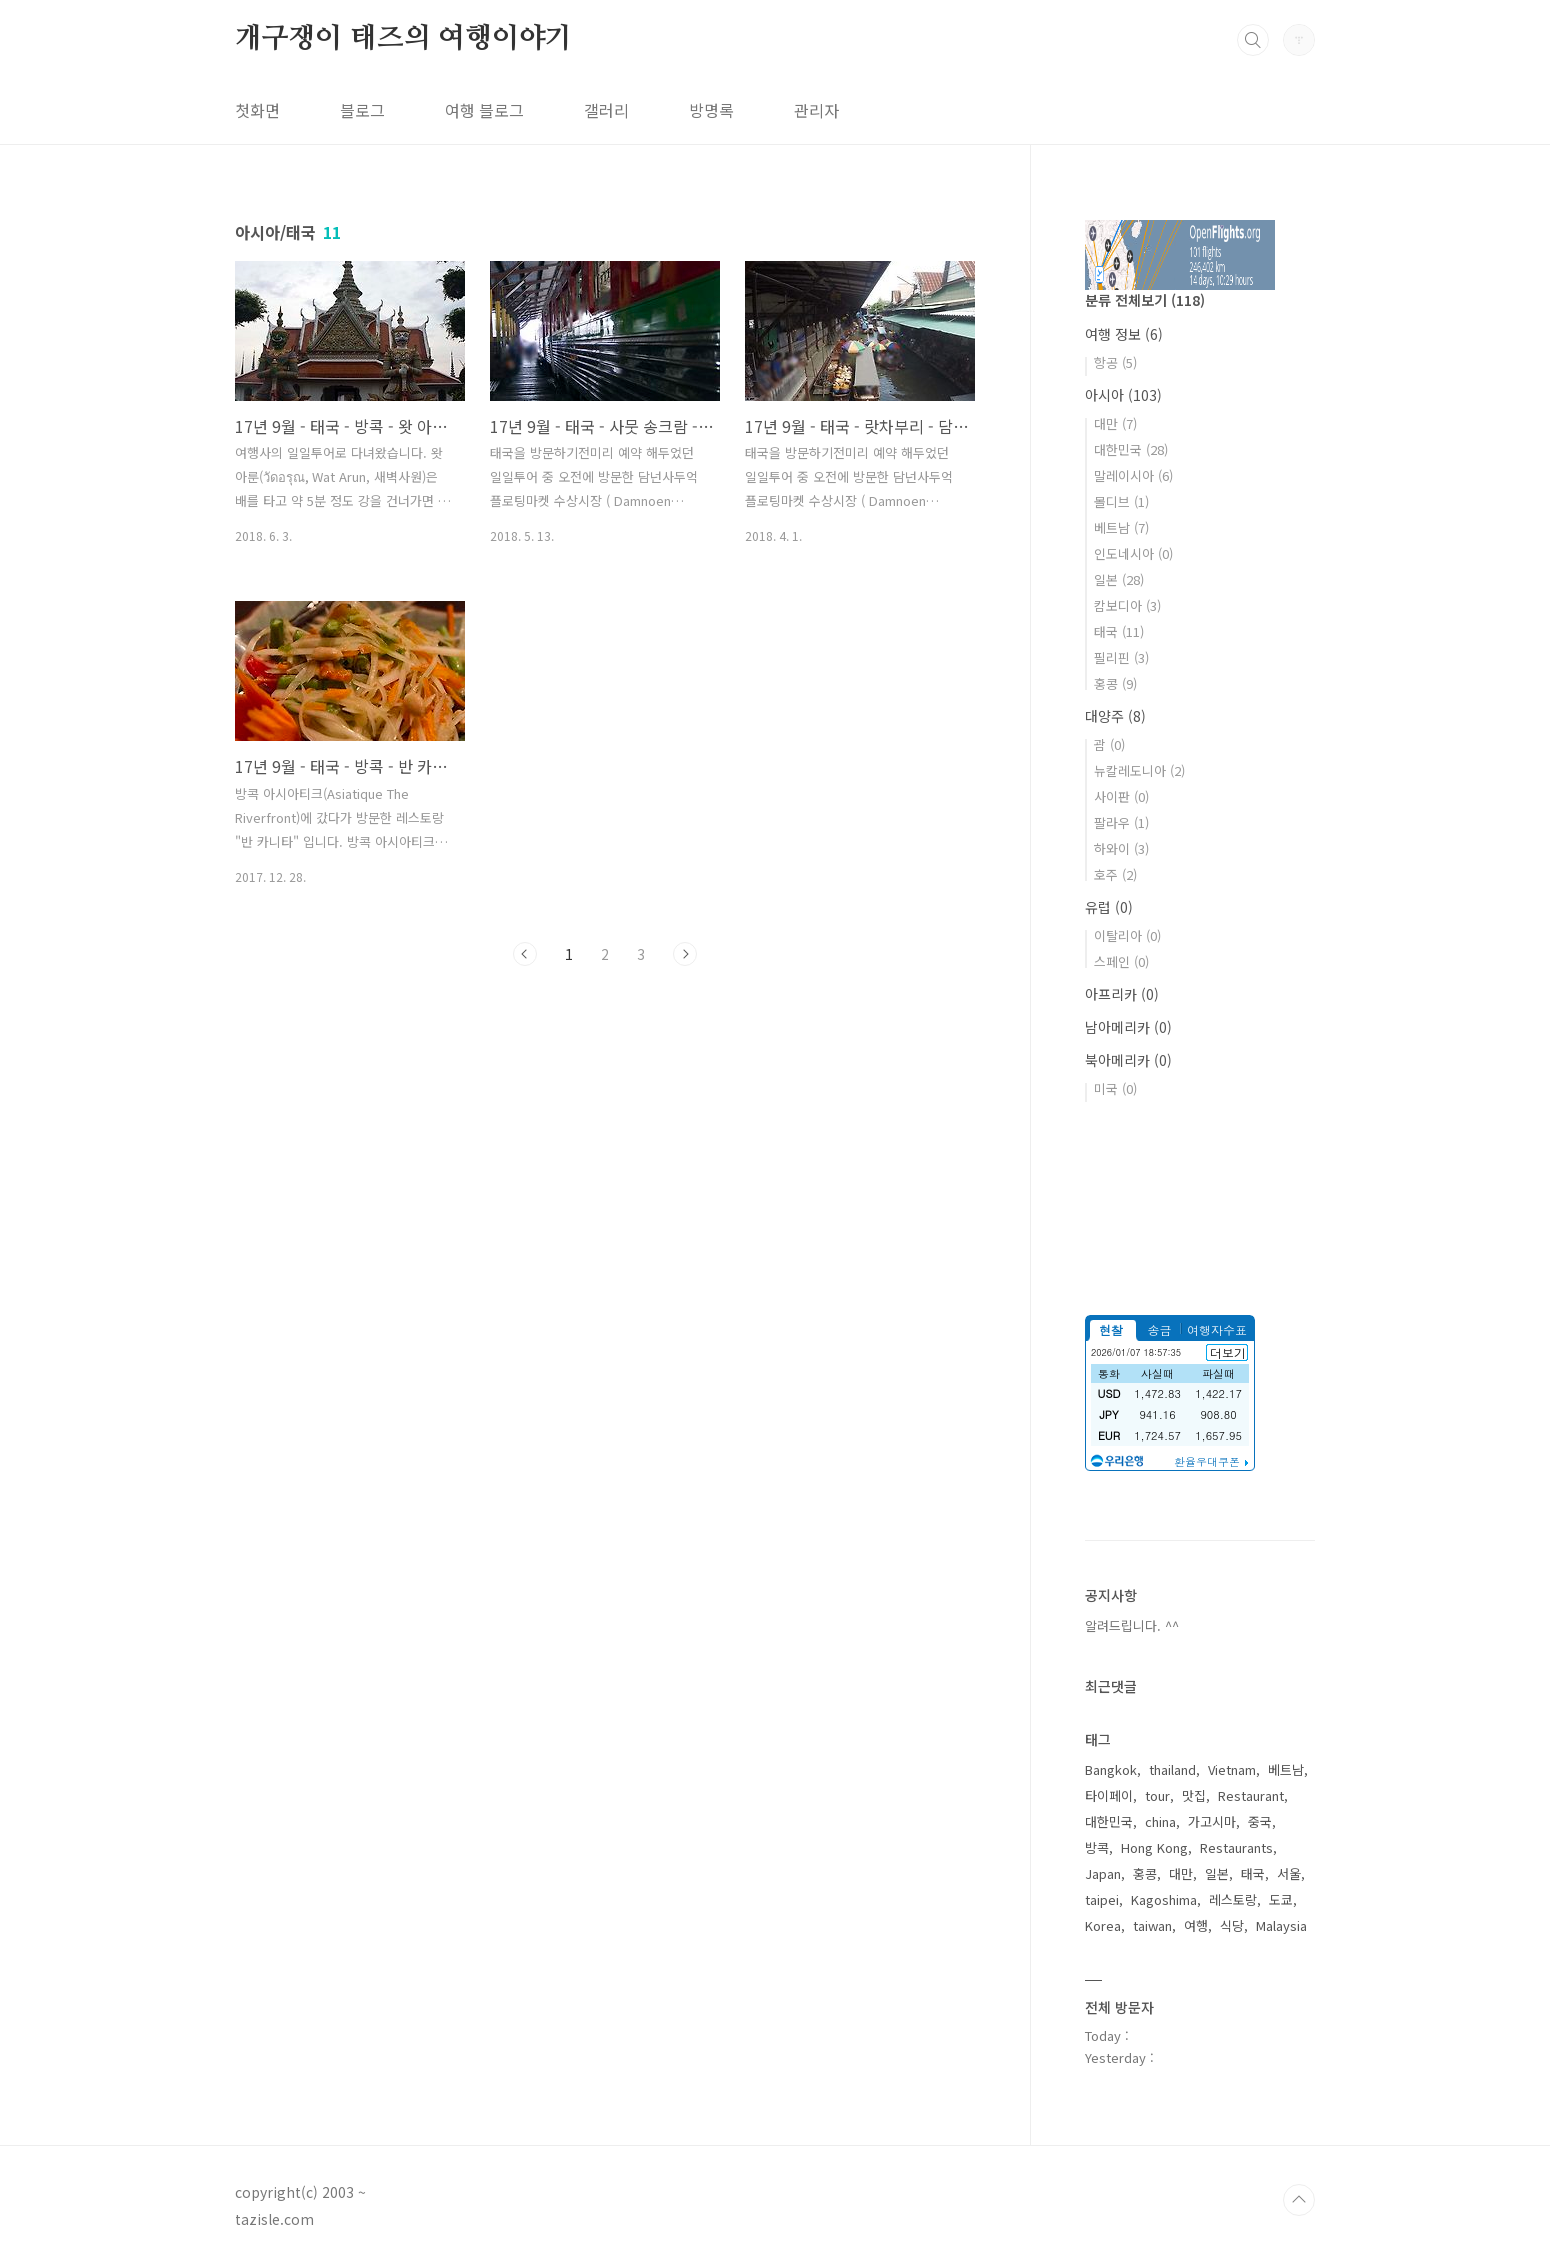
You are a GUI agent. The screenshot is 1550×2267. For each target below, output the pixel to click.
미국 (1115, 1088)
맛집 (1194, 1795)
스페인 (1121, 961)
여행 (1196, 1925)
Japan (1103, 1873)
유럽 (1109, 907)
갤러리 (606, 110)
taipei (1102, 1899)
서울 (1289, 1873)
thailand (1172, 1769)
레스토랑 (1233, 1899)
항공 (1115, 362)
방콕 (1097, 1847)
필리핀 (1121, 657)
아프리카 (1122, 994)
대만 (1115, 423)
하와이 (1121, 848)
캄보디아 (1127, 605)
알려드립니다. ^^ (1132, 1625)
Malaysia (1281, 1925)
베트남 (1121, 527)
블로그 (362, 110)
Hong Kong (1154, 1847)
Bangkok (1111, 1769)
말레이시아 (1133, 475)
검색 (1253, 40)
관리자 (816, 110)
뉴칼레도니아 (1139, 770)
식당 (1232, 1925)
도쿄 (1281, 1899)
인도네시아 (1133, 553)
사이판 (1121, 796)
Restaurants (1236, 1847)
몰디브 (1121, 501)
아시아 (1123, 395)
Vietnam (1232, 1769)
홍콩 (1115, 683)
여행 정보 (1124, 334)
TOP (1299, 2200)
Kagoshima (1164, 1899)
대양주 (1115, 716)
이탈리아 (1127, 935)
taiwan (1152, 1925)
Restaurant (1251, 1795)
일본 (1119, 579)
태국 (1119, 631)
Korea (1103, 1925)
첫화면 (257, 110)
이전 (525, 954)
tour (1157, 1795)
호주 (1115, 874)
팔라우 (1121, 822)
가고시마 (1212, 1821)
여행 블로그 (484, 110)
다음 (685, 954)
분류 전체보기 (1145, 300)
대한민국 (1131, 449)
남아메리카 (1128, 1027)
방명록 (711, 110)
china (1160, 1821)
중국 (1260, 1821)
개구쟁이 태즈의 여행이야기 (403, 39)
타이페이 (1109, 1795)
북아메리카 (1128, 1060)
